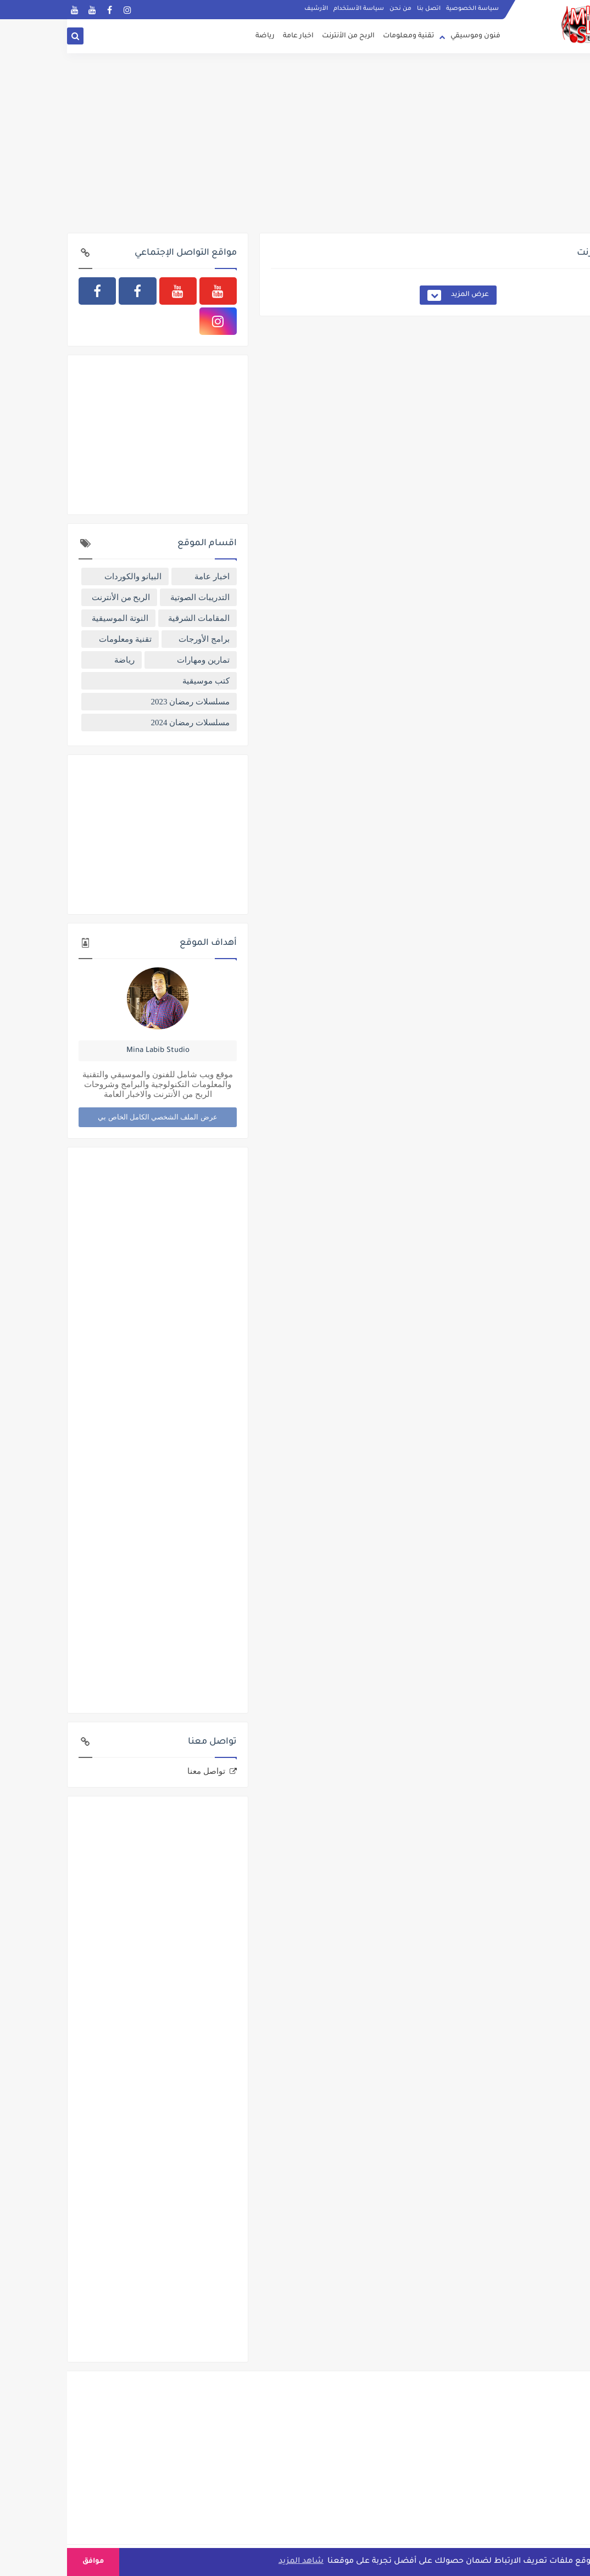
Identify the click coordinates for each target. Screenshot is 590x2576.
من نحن (333, 8)
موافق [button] (26, 2562)
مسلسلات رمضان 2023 (123, 701)
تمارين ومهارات (136, 660)
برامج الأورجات (137, 639)
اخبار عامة (231, 36)
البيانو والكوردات (65, 576)
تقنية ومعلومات (341, 36)
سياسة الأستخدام (291, 8)
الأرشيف (249, 8)
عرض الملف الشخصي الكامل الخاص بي (90, 1117)
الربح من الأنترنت (281, 36)
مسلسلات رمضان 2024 (123, 722)
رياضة (198, 36)
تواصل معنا (139, 1771)
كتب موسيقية (139, 680)
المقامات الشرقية (132, 618)
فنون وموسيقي (408, 36)
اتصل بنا (362, 8)
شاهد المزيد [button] (234, 2561)
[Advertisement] (295, 148)
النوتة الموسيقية (53, 618)
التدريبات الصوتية (133, 597)
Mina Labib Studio (91, 1050)
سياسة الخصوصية (405, 8)
